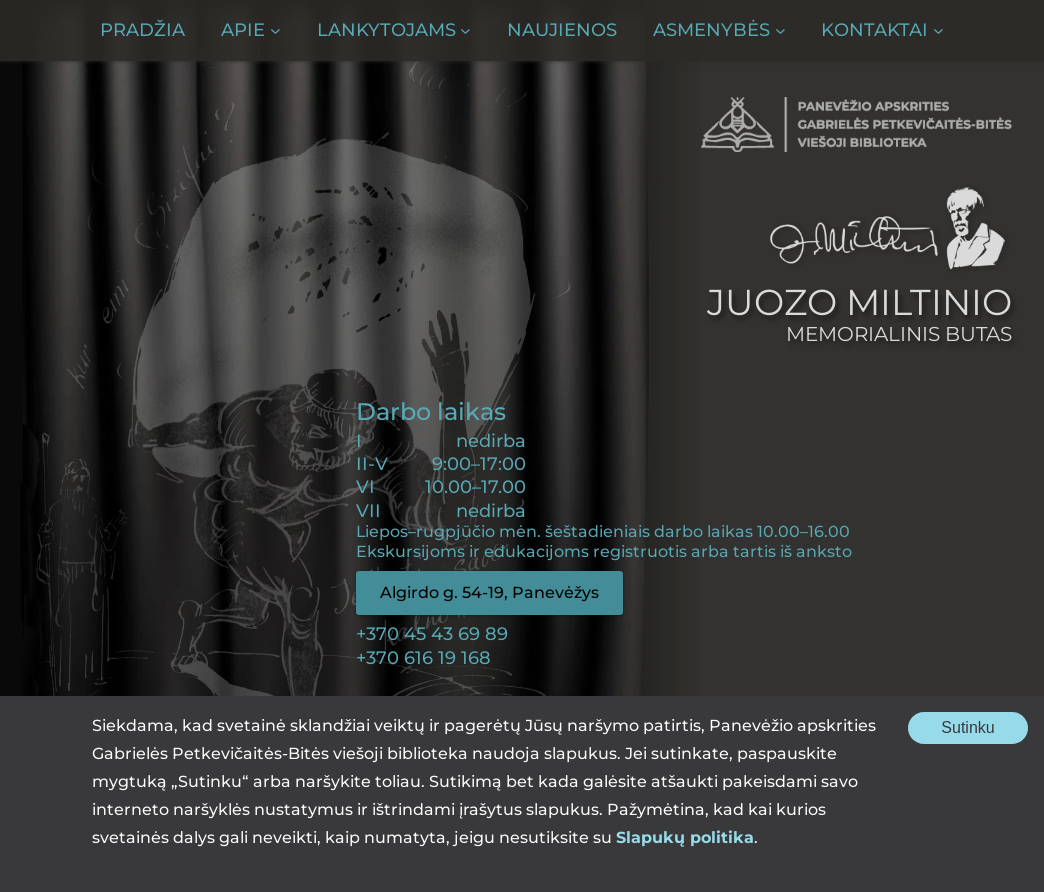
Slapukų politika (685, 837)
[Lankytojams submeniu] (394, 30)
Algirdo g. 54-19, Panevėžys (489, 592)
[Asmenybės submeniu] (719, 30)
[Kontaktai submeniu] (882, 30)
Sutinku (984, 731)
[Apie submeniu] (250, 30)
